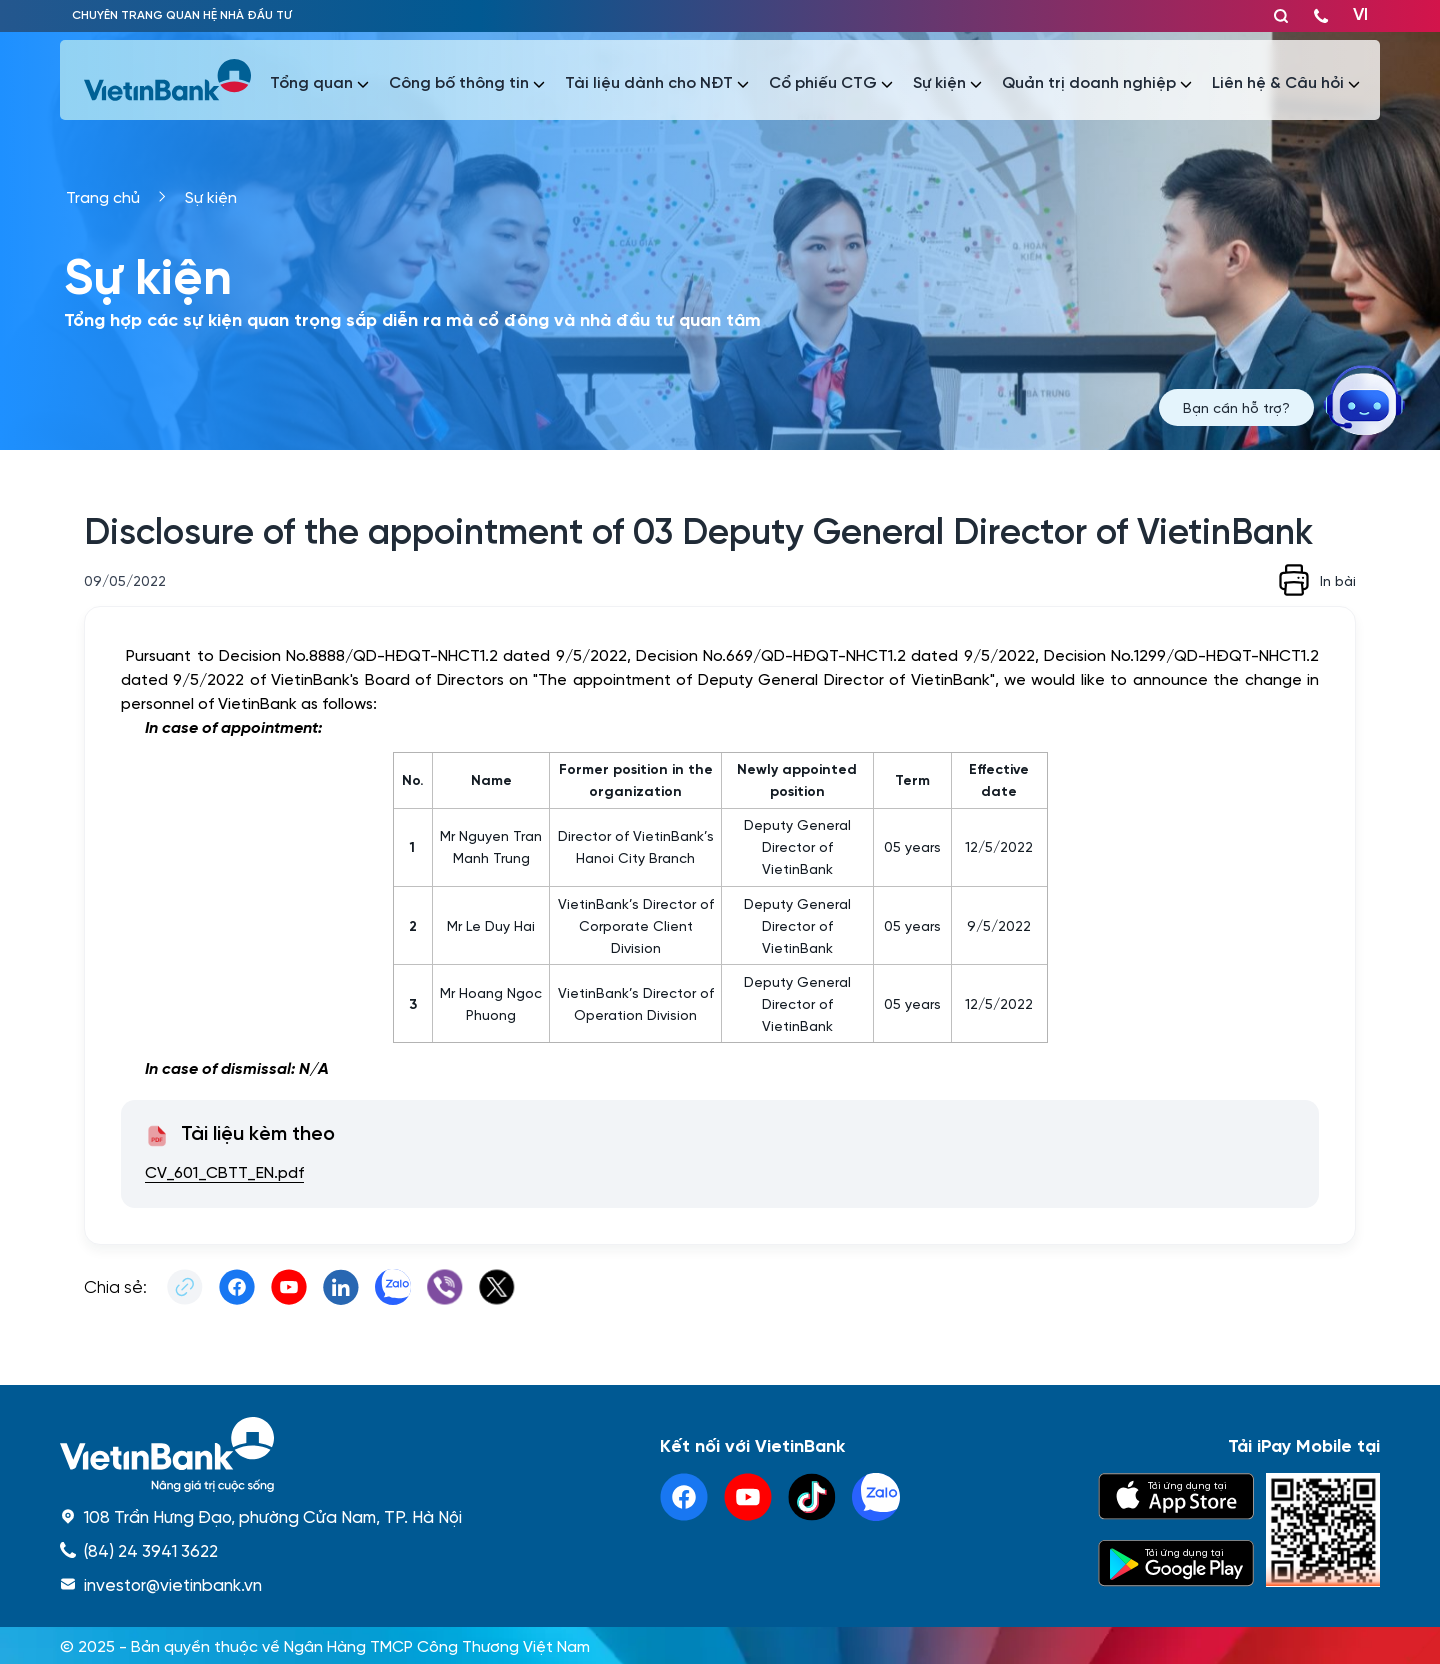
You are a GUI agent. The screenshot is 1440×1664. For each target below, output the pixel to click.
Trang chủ (103, 196)
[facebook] (684, 1497)
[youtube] (748, 1497)
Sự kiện (211, 196)
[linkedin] (876, 1497)
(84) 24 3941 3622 (151, 1550)
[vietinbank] (169, 80)
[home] (261, 1454)
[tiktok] (812, 1497)
